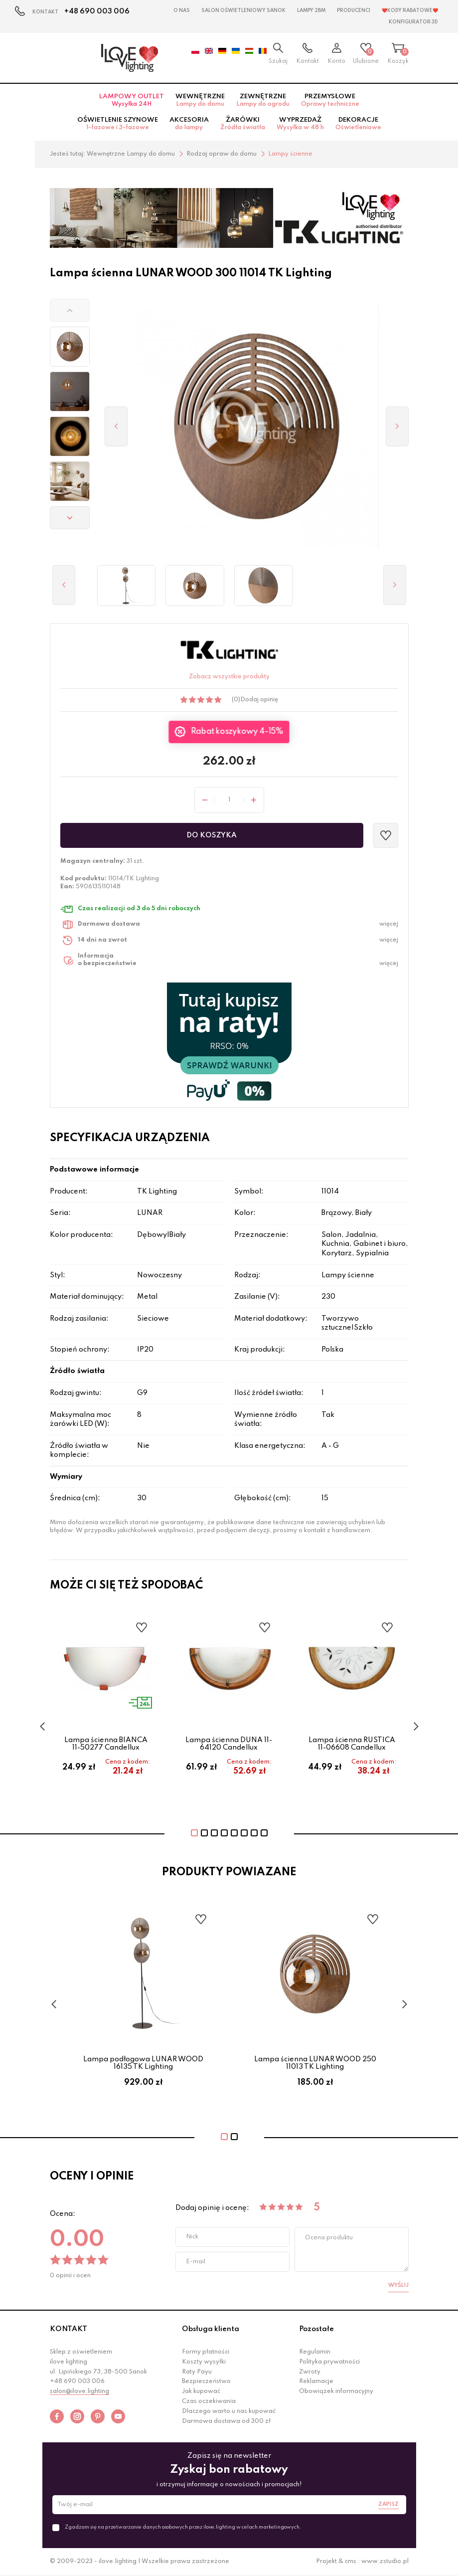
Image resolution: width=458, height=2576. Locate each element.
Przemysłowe (330, 100)
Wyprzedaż (300, 124)
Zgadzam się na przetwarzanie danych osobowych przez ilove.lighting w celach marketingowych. (183, 2527)
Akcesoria (189, 124)
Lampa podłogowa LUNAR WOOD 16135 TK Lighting (143, 2063)
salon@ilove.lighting (79, 2391)
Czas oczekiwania (209, 2401)
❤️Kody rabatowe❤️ (410, 10)
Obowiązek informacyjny (336, 2391)
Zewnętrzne (263, 100)
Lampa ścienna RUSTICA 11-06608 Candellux (351, 1744)
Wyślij (398, 2285)
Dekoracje (358, 124)
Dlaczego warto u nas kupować (229, 2411)
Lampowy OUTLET (131, 100)
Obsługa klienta (210, 2329)
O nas (181, 10)
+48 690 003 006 (97, 11)
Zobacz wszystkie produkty (229, 677)
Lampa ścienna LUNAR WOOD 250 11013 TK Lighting (315, 2063)
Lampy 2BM (311, 10)
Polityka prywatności (329, 2362)
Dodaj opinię (259, 700)
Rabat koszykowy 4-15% (237, 732)
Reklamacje (316, 2381)
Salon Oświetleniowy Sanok (243, 10)
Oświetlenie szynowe (117, 124)
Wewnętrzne (200, 100)
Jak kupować (201, 2391)
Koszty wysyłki (204, 2362)
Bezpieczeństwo (206, 2381)
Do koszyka (211, 835)
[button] (70, 310)
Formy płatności (205, 2352)
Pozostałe (316, 2329)
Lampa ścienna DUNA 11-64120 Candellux (228, 1744)
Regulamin (314, 2352)
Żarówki (242, 124)
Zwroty (309, 2372)
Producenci (353, 10)
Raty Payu (197, 2372)
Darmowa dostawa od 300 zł (226, 2421)
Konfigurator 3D (413, 21)
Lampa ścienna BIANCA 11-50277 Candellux (106, 1744)
